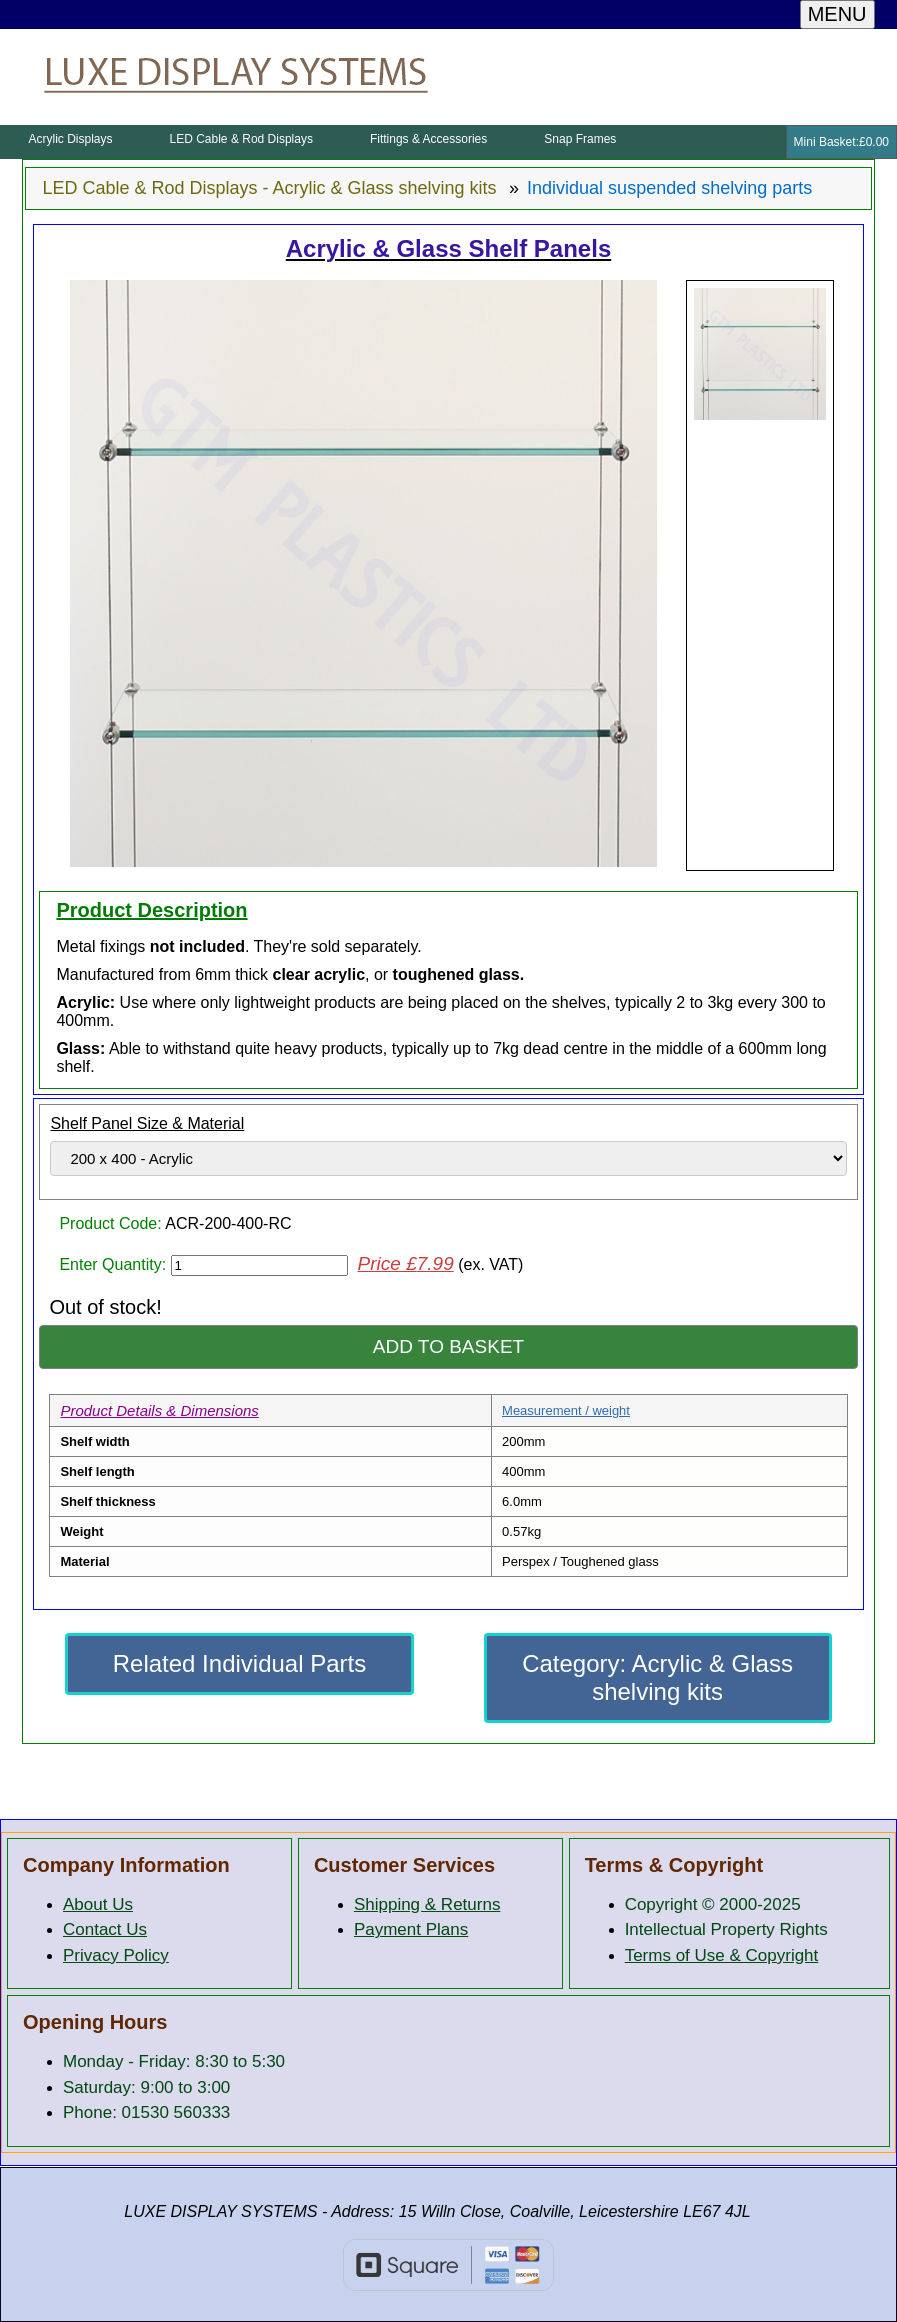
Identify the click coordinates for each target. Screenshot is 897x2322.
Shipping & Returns (427, 1904)
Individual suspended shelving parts (669, 188)
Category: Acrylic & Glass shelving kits (657, 1677)
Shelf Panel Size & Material (147, 1123)
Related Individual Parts (239, 1663)
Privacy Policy (116, 1955)
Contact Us (105, 1929)
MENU (837, 14)
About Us (98, 1904)
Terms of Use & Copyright (722, 1955)
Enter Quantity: (114, 1264)
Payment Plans (411, 1929)
